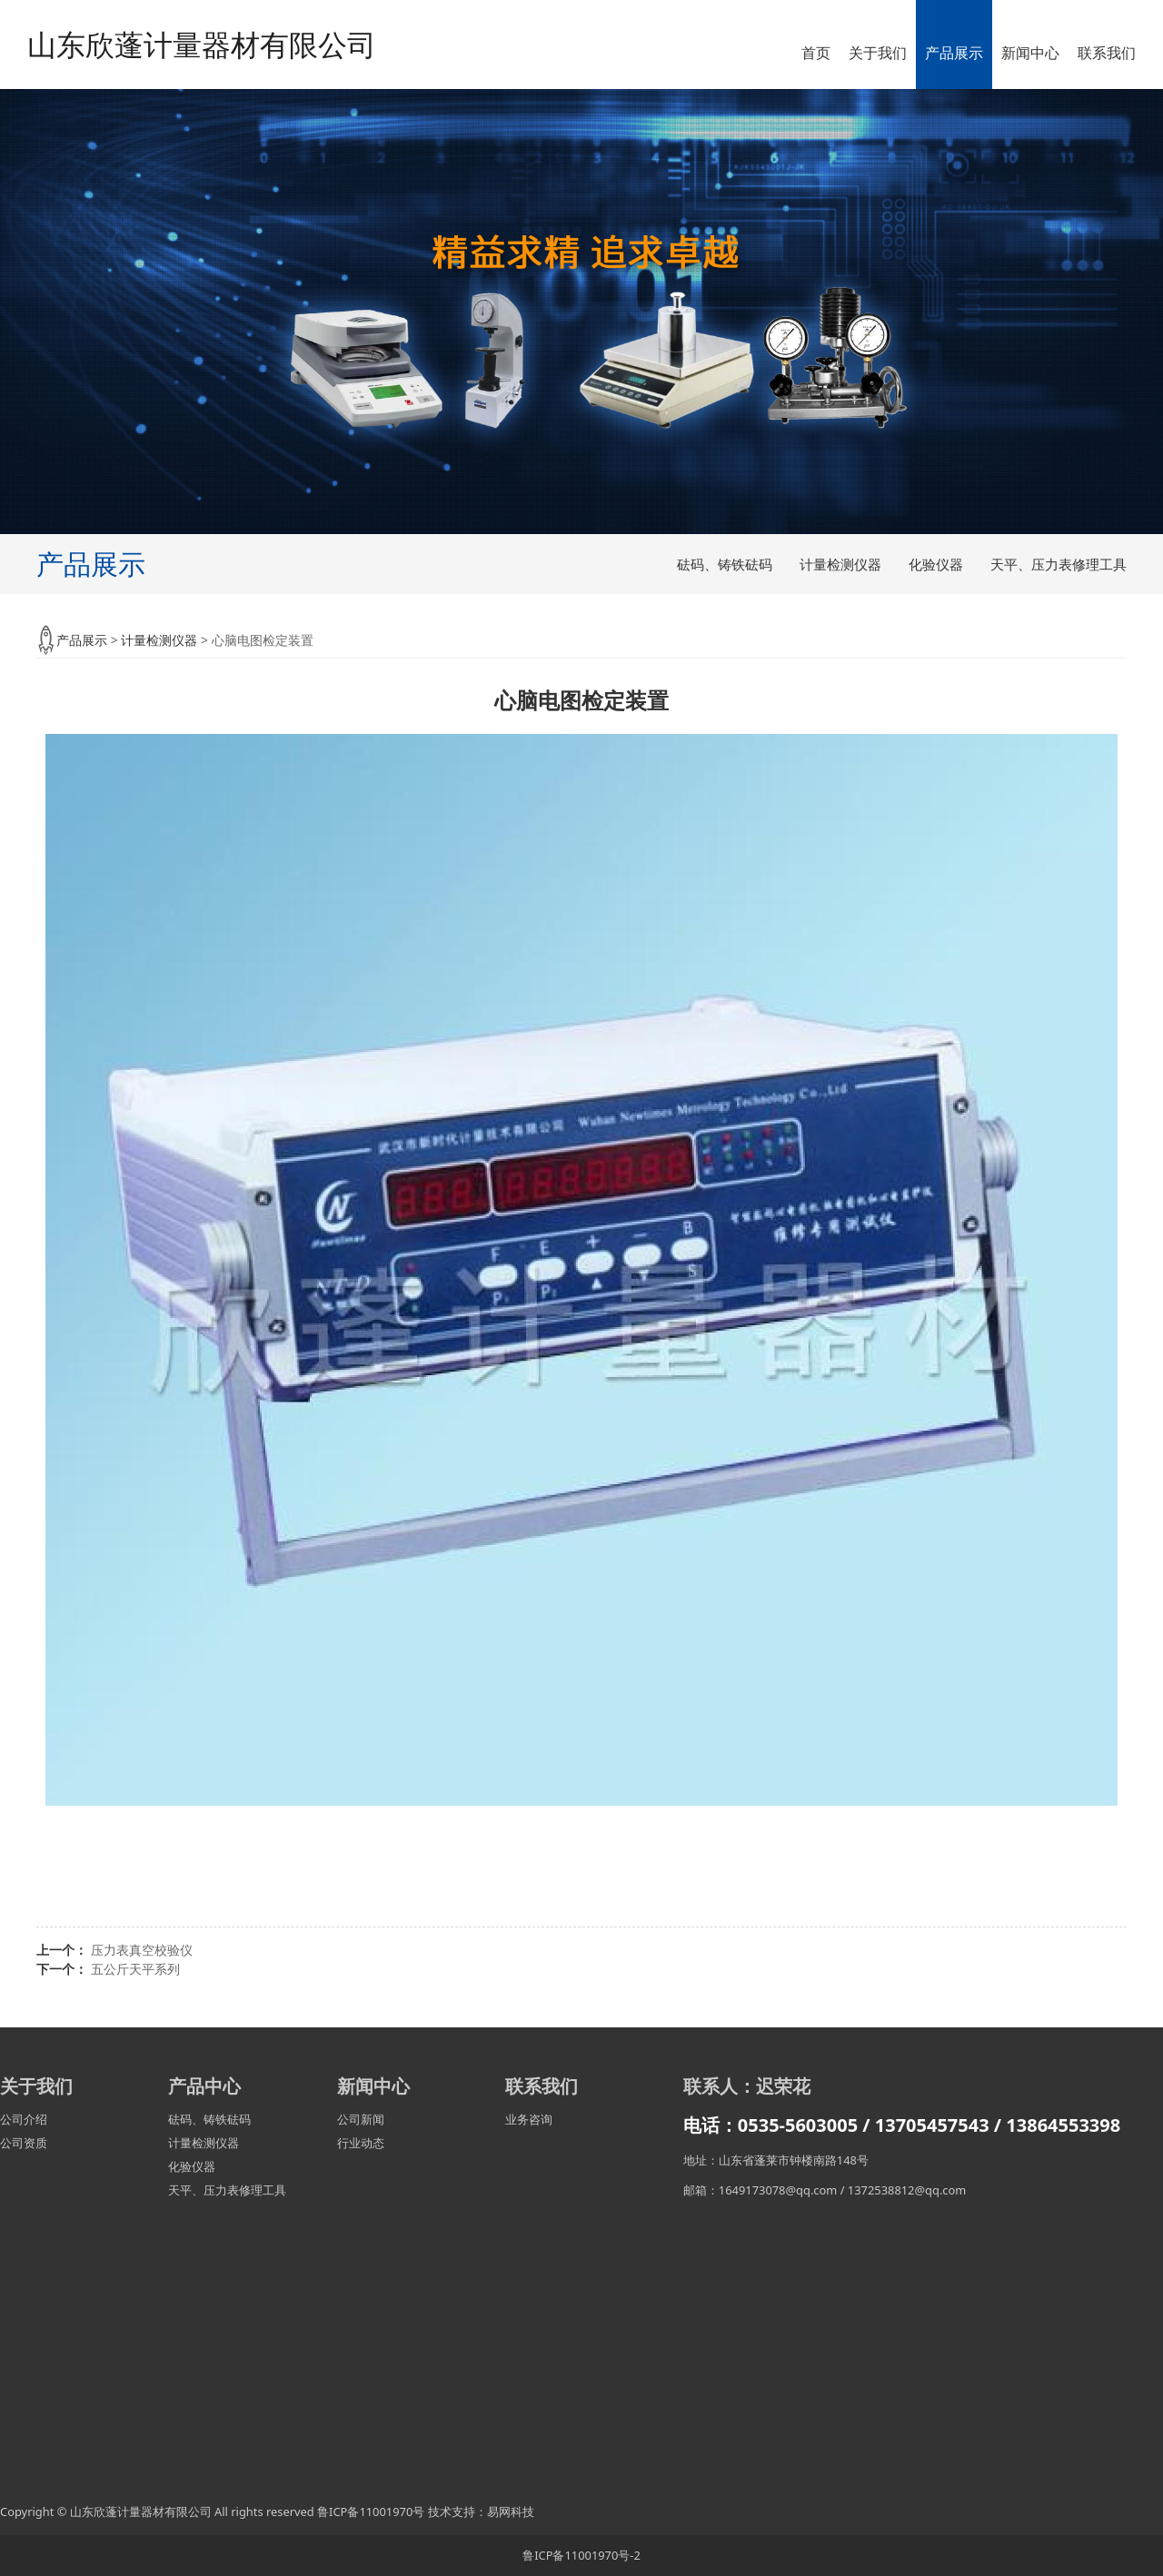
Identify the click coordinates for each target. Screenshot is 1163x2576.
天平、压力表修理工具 (1058, 564)
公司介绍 (23, 2119)
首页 (815, 53)
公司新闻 (360, 2119)
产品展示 (954, 53)
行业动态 (360, 2143)
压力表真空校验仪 (142, 1949)
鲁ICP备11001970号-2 (581, 2555)
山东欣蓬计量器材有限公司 (201, 44)
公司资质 (23, 2143)
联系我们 (1107, 53)
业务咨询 (528, 2119)
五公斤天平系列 (135, 1968)
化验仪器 (936, 564)
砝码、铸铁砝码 (724, 564)
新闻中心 (1030, 53)
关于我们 (878, 53)
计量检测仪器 (840, 564)
